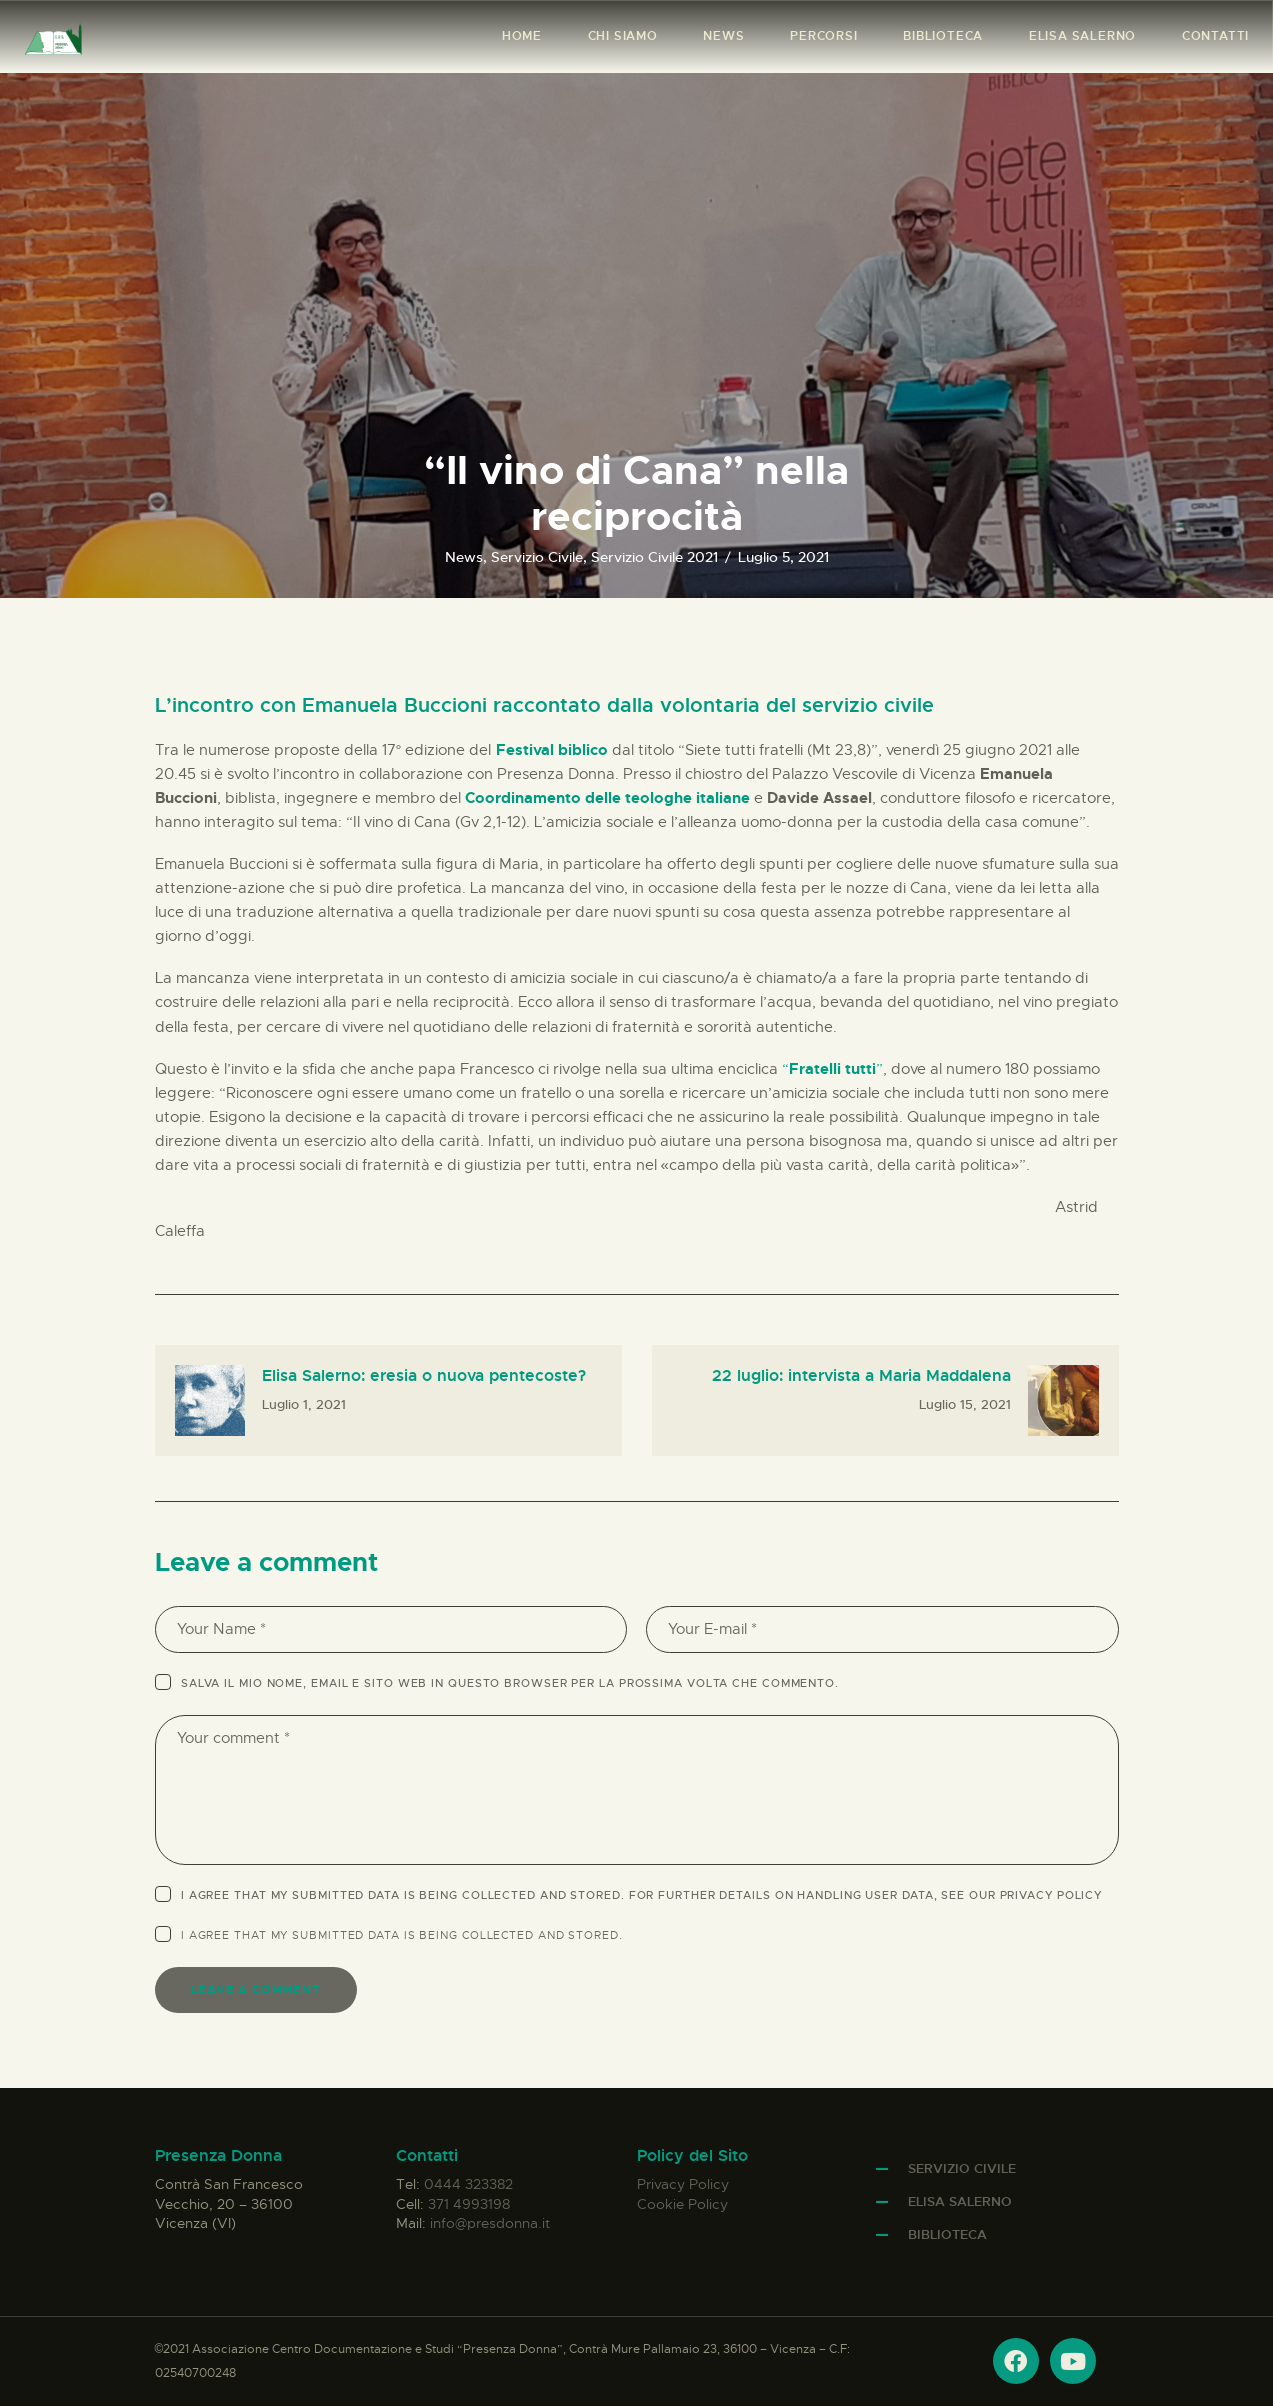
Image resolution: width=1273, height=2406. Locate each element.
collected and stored (540, 1935)
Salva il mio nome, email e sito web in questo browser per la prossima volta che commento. (510, 1683)
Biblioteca (947, 2234)
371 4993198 (469, 2204)
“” (832, 1069)
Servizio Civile (537, 557)
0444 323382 (468, 2184)
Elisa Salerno (960, 2201)
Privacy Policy (1051, 1895)
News (464, 557)
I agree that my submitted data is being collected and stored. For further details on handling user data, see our (641, 1895)
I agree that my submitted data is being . (402, 1935)
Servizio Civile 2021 (654, 557)
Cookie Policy (682, 2204)
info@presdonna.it (490, 2223)
